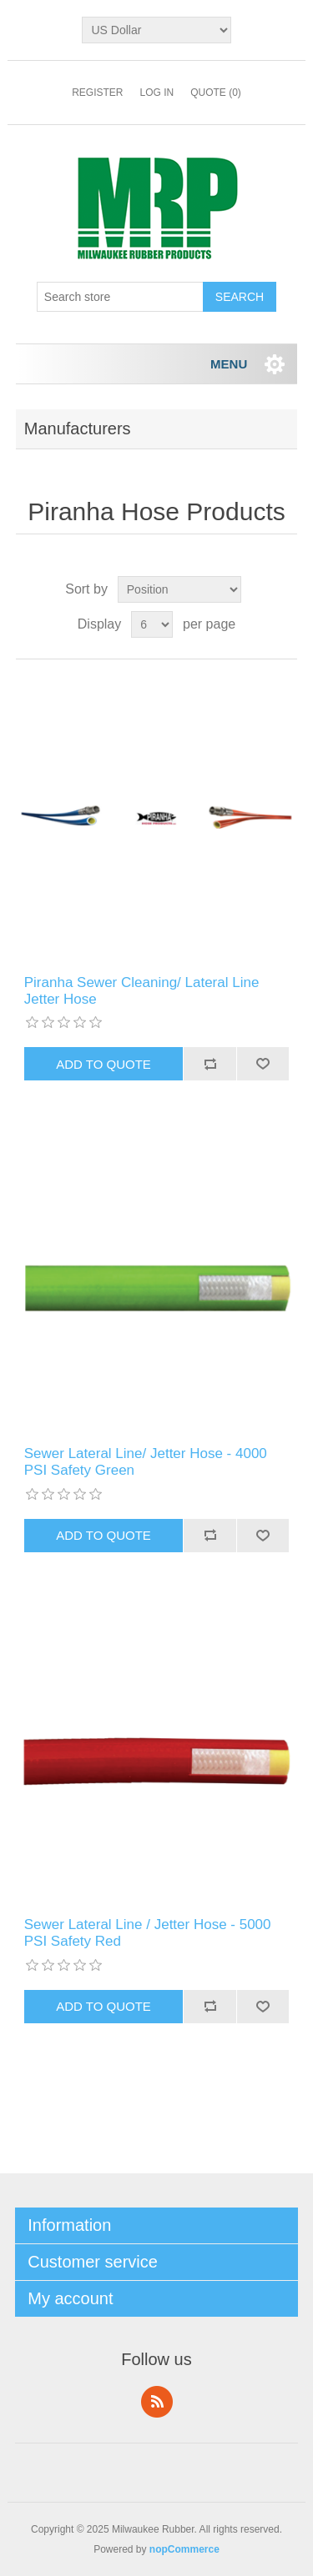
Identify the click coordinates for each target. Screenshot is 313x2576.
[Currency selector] (156, 30)
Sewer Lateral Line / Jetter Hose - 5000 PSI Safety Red (147, 1933)
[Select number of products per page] (152, 624)
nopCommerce (184, 2549)
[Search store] (120, 297)
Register (97, 92)
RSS (157, 2402)
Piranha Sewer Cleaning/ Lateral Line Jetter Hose (142, 991)
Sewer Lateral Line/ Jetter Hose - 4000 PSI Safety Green (145, 1462)
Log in (156, 92)
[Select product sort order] (179, 589)
